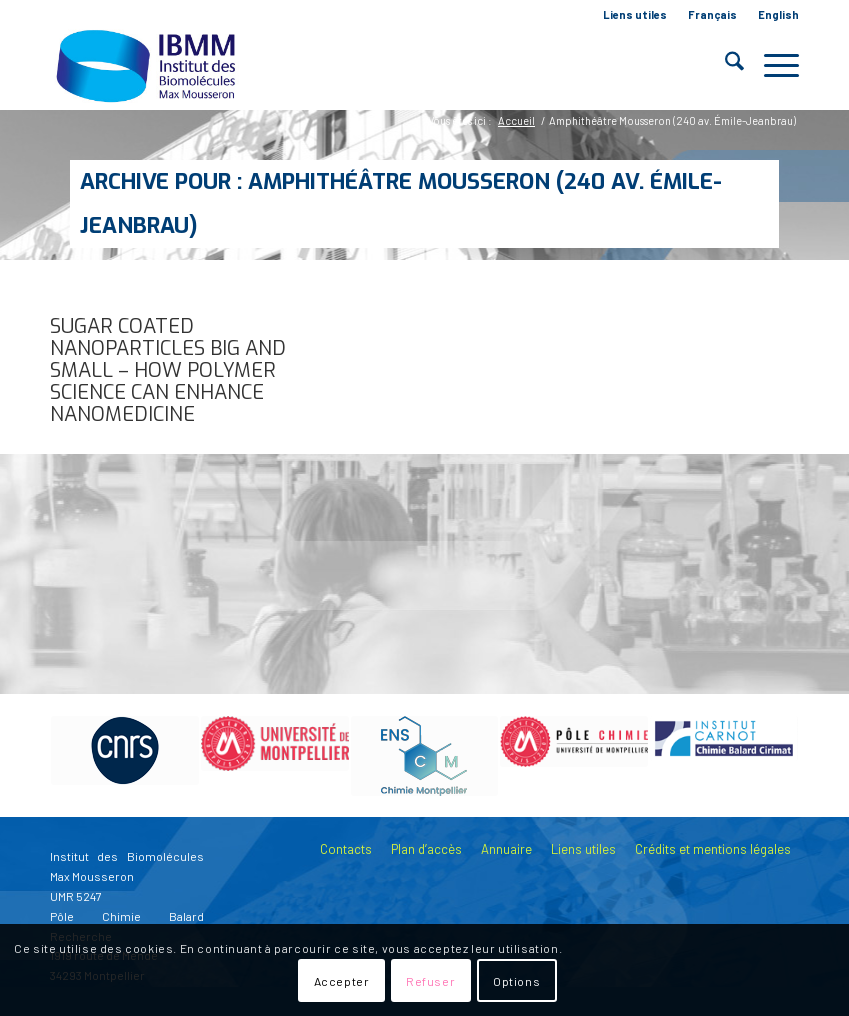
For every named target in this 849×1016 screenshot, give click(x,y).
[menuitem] (635, 15)
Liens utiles (635, 14)
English (778, 14)
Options (516, 981)
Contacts (346, 849)
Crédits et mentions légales (713, 849)
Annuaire (506, 849)
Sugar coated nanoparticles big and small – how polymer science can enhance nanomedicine (168, 370)
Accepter (342, 981)
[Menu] (771, 65)
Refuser (430, 981)
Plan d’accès (426, 849)
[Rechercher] (724, 65)
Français (712, 14)
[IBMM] (148, 65)
